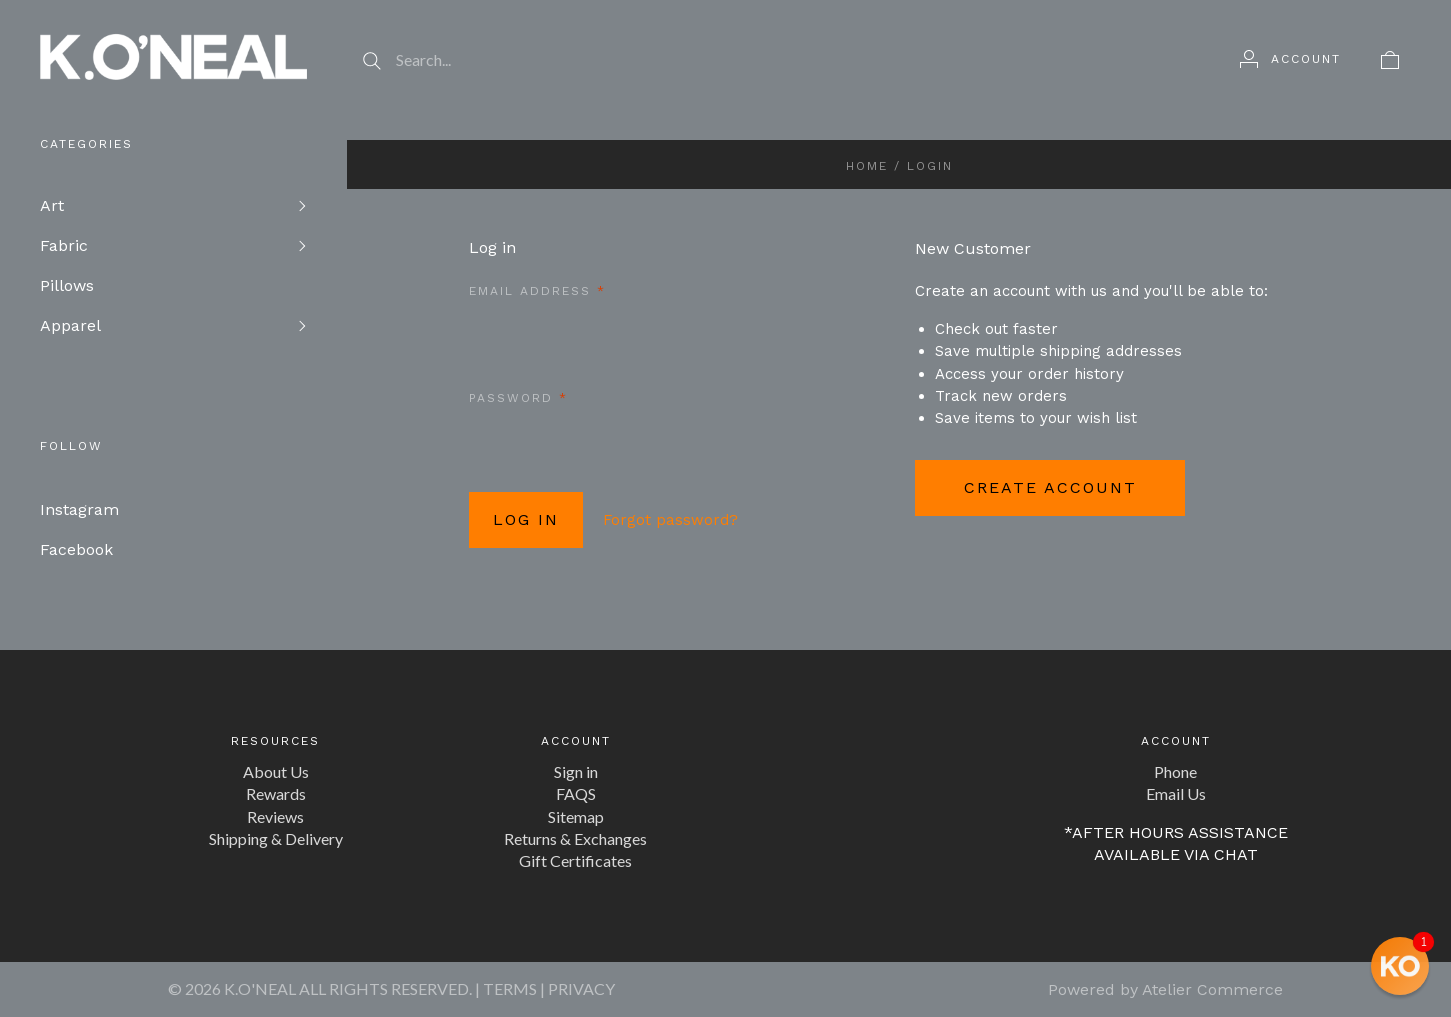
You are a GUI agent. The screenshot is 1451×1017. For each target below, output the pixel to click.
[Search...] (773, 60)
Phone (1175, 771)
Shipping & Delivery (276, 838)
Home (867, 166)
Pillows (67, 285)
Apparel (70, 325)
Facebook (76, 549)
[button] (1400, 966)
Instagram (79, 509)
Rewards (276, 793)
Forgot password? (670, 520)
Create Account (1050, 487)
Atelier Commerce (1212, 989)
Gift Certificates (575, 860)
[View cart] (1390, 59)
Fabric (64, 245)
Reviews (275, 816)
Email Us (1176, 793)
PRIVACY (581, 988)
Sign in (576, 771)
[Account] (1290, 59)
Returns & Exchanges (575, 838)
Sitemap (576, 816)
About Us (276, 771)
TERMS (510, 988)
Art (52, 205)
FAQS (576, 793)
